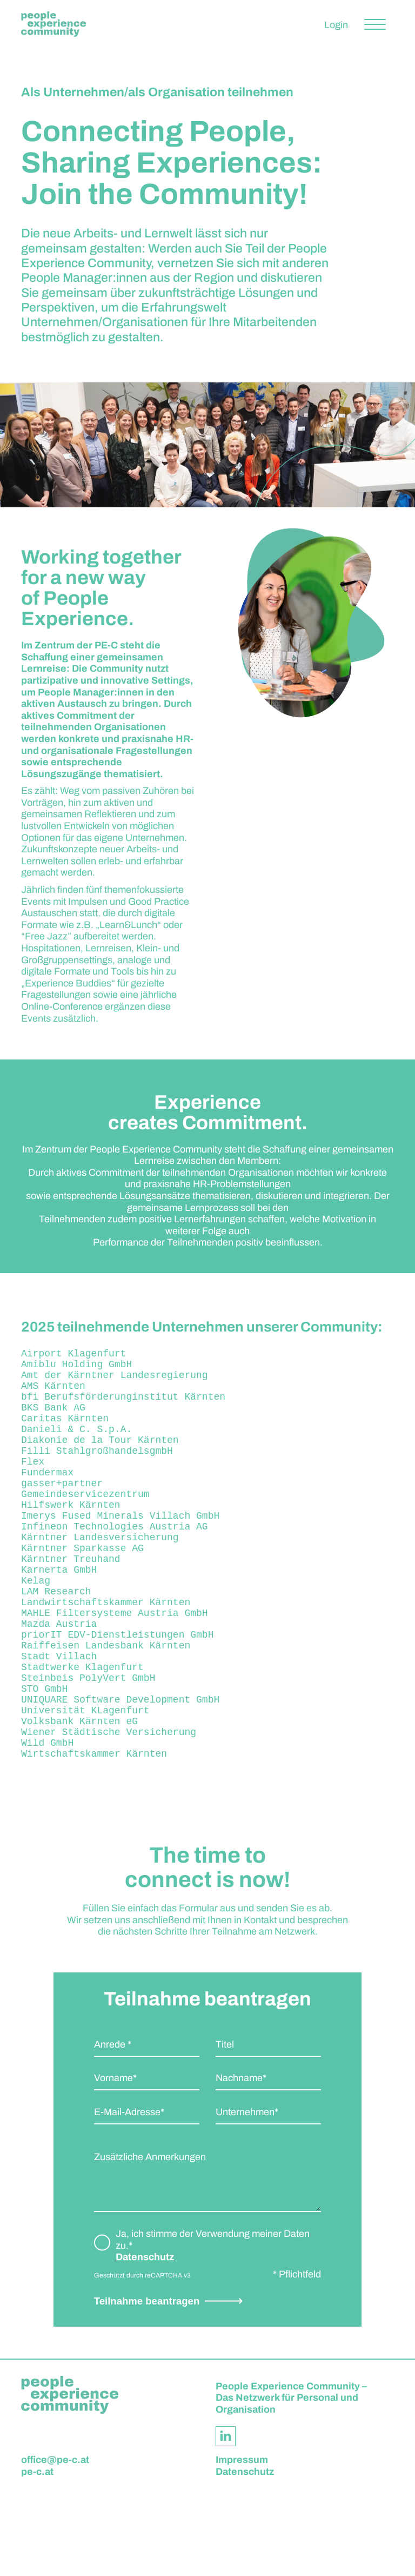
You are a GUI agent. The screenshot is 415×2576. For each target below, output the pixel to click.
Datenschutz (145, 2339)
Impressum (242, 2542)
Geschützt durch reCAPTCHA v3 (142, 2357)
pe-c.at (37, 2553)
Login (336, 24)
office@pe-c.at (55, 2542)
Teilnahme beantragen (146, 2383)
